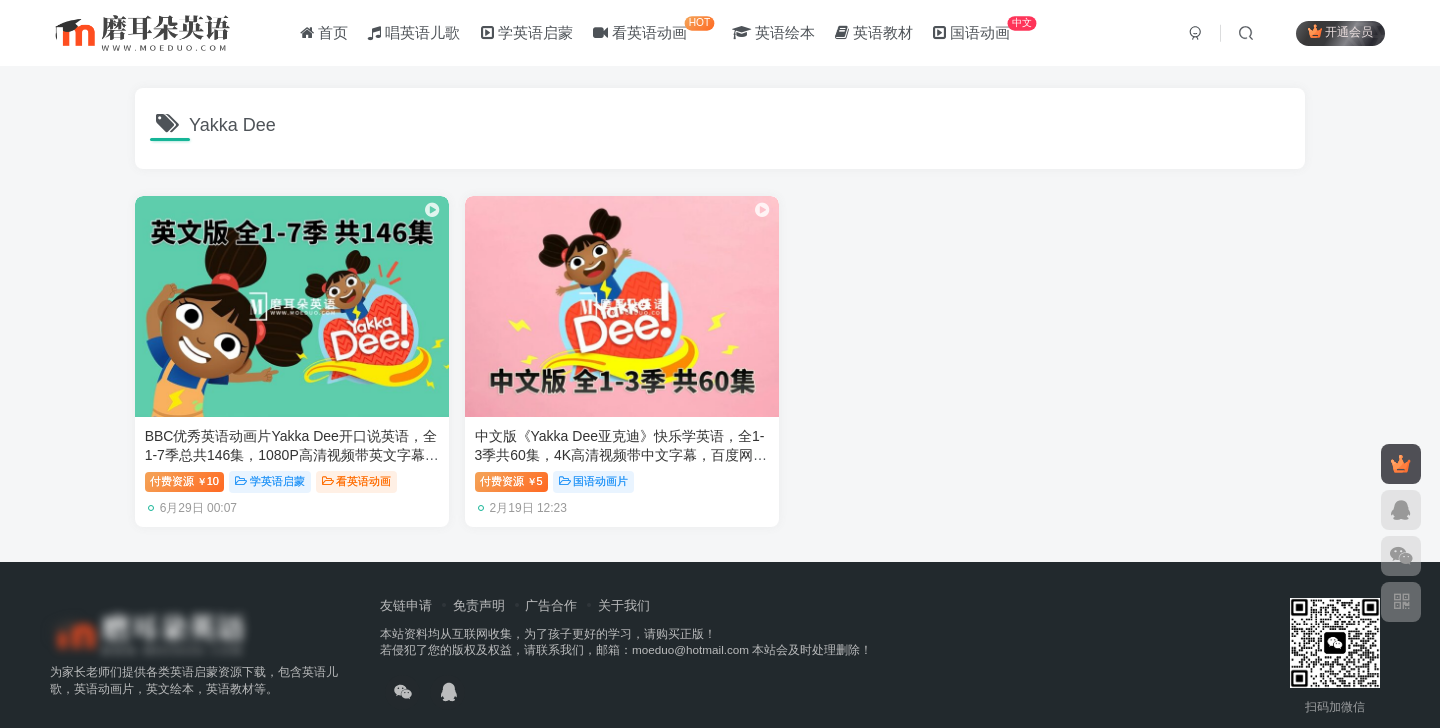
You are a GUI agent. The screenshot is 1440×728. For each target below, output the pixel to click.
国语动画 (984, 29)
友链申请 (406, 581)
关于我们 (624, 581)
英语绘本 (773, 33)
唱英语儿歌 (414, 33)
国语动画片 (561, 458)
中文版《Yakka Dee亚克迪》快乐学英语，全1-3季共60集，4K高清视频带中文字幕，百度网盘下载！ (566, 431)
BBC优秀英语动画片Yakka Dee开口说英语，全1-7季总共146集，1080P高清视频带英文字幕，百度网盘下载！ (271, 431)
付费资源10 (184, 458)
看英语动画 (653, 29)
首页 (324, 33)
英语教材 (874, 33)
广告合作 (551, 581)
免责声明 (479, 581)
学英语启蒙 (527, 33)
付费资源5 (478, 458)
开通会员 (1340, 32)
